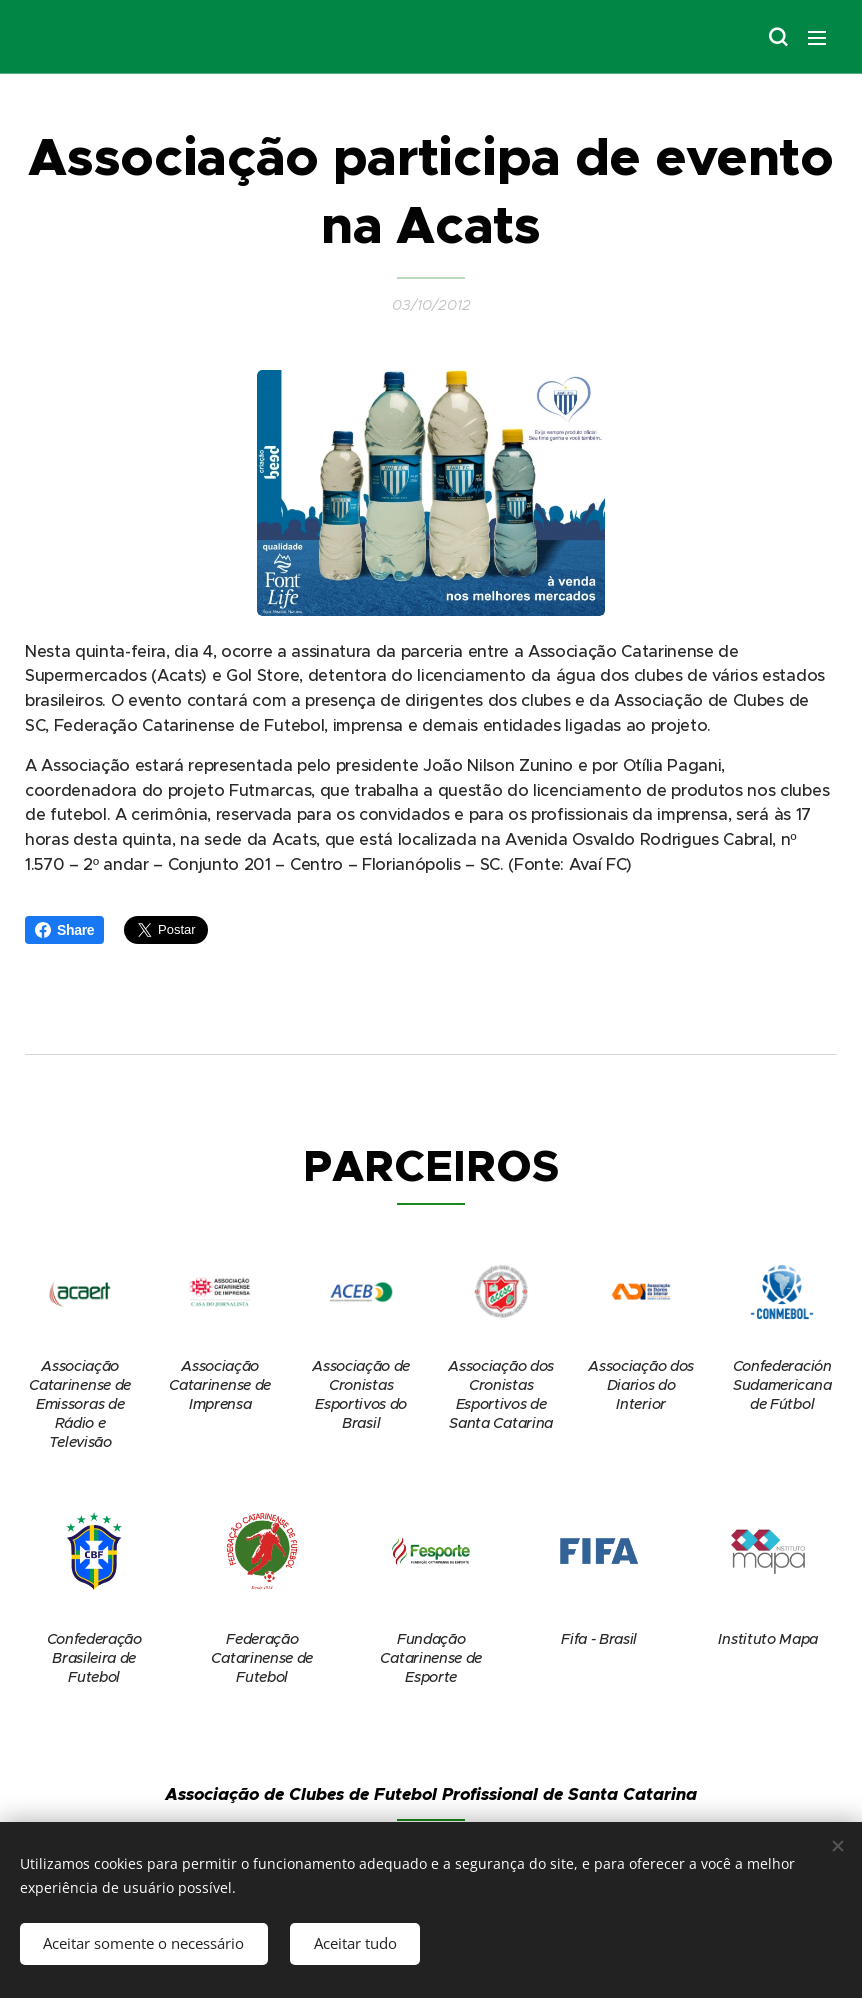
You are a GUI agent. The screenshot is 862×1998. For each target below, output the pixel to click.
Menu (817, 38)
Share (64, 930)
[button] (777, 37)
